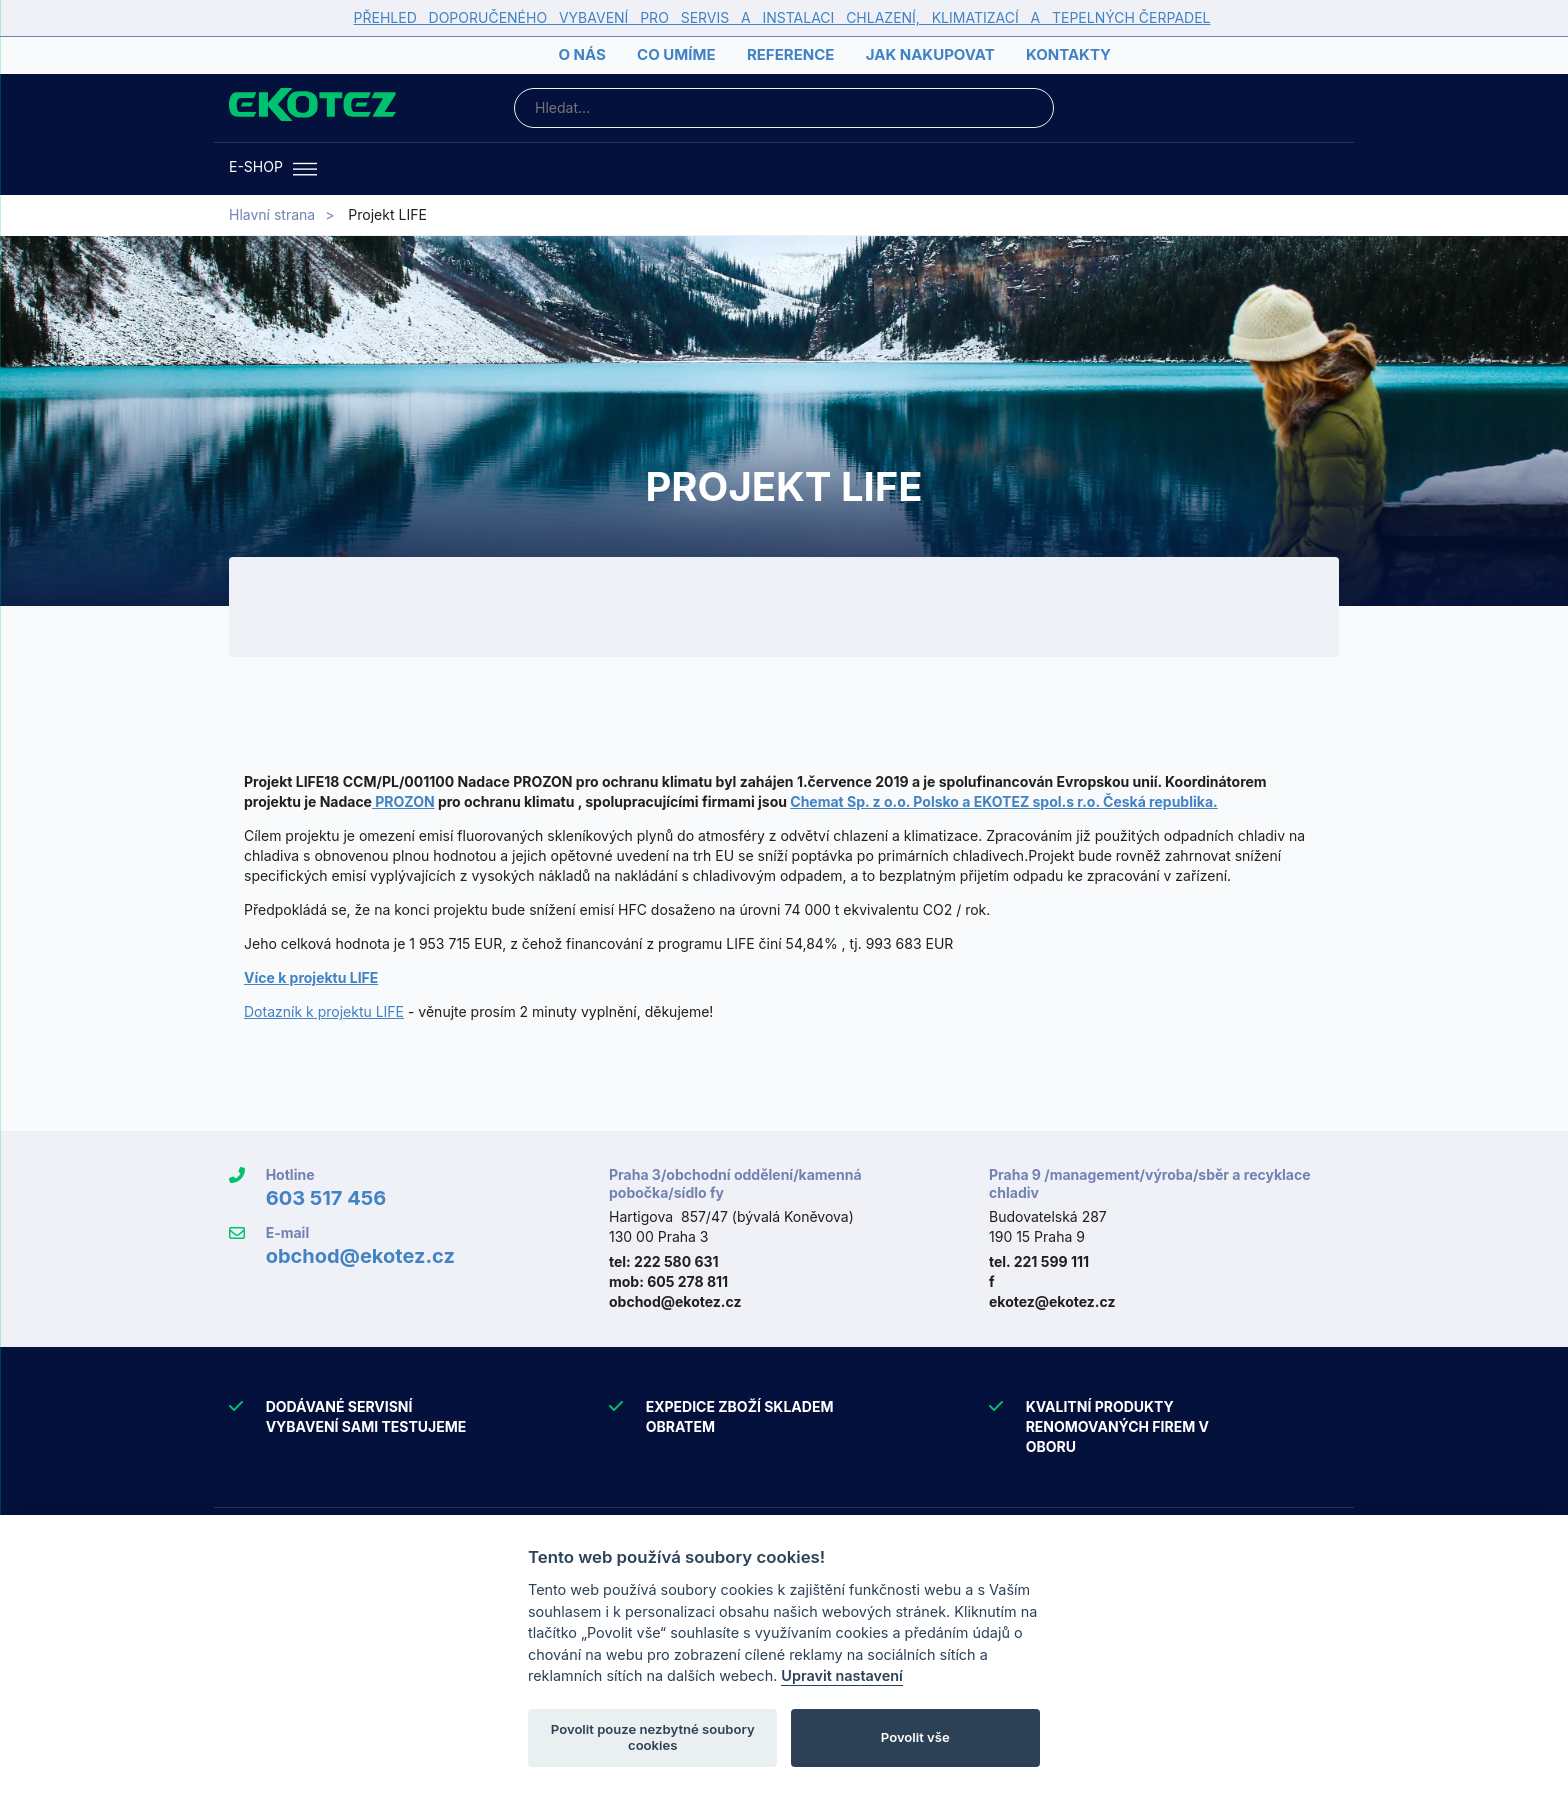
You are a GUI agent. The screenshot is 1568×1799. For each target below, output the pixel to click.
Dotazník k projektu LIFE (324, 1011)
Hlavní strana (272, 214)
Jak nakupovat (930, 54)
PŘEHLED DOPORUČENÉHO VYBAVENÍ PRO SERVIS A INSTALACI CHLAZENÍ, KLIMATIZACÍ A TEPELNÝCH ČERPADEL (782, 17)
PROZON (403, 801)
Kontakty (1068, 54)
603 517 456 (326, 1198)
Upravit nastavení (842, 1675)
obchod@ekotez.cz (360, 1256)
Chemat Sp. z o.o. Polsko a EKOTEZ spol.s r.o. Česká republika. (1003, 801)
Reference (790, 54)
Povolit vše (915, 1737)
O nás (581, 54)
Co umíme (676, 54)
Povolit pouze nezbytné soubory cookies (653, 1737)
